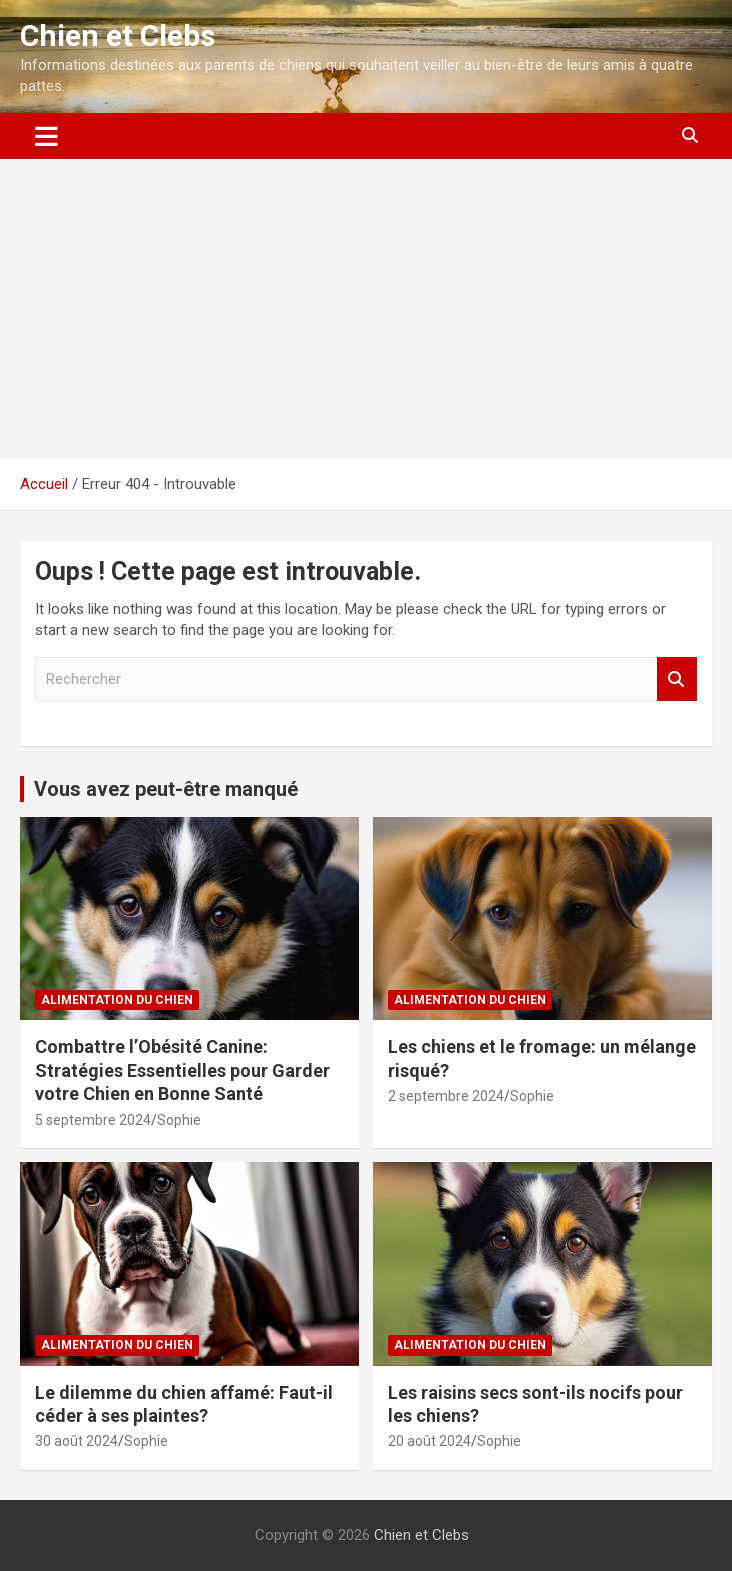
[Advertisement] (366, 309)
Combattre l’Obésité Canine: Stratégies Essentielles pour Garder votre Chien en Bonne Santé (182, 1070)
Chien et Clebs (117, 35)
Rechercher (677, 679)
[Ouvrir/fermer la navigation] (46, 136)
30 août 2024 (76, 1441)
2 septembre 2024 (446, 1096)
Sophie (179, 1120)
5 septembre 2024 (93, 1120)
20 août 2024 (429, 1441)
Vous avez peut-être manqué (166, 789)
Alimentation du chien (117, 1000)
